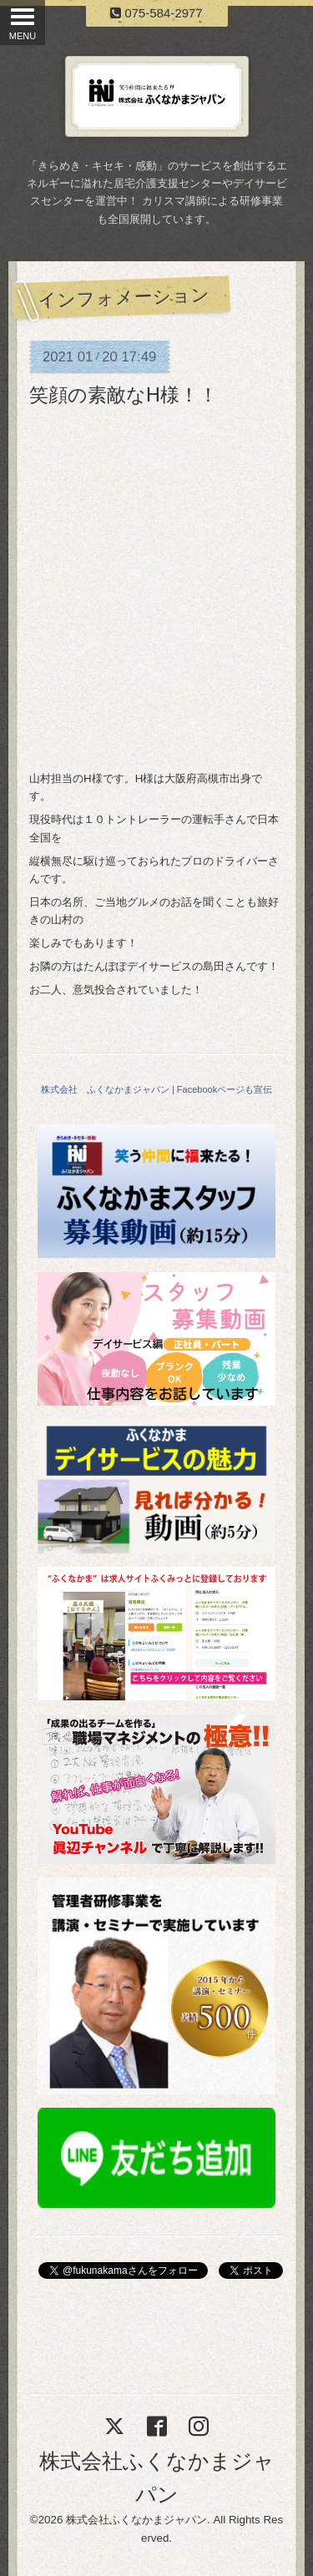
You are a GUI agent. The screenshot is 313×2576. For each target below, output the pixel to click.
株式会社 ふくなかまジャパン (105, 1089)
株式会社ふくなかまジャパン (136, 2519)
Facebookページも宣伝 (224, 1089)
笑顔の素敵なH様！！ (123, 395)
